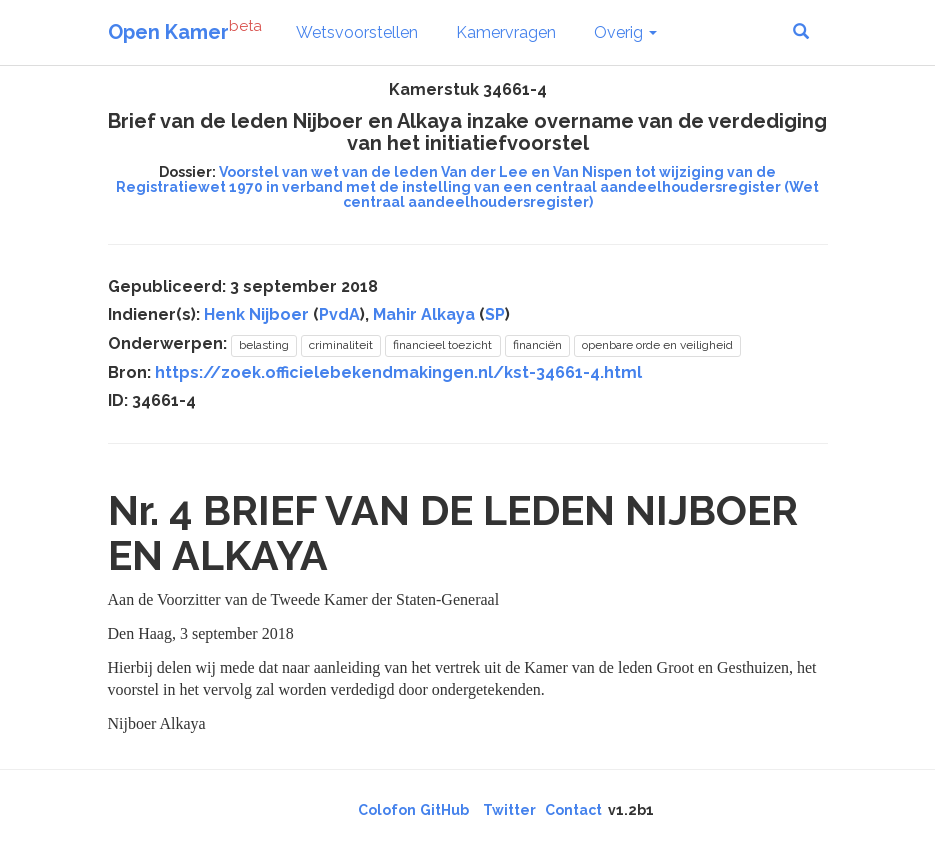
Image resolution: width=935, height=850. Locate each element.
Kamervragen (506, 32)
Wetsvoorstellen (357, 32)
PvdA (339, 314)
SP (495, 314)
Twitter (509, 810)
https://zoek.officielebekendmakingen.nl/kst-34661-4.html (398, 372)
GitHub (444, 810)
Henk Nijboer (256, 314)
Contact (573, 810)
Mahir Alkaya (424, 314)
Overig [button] (625, 32)
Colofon (387, 810)
